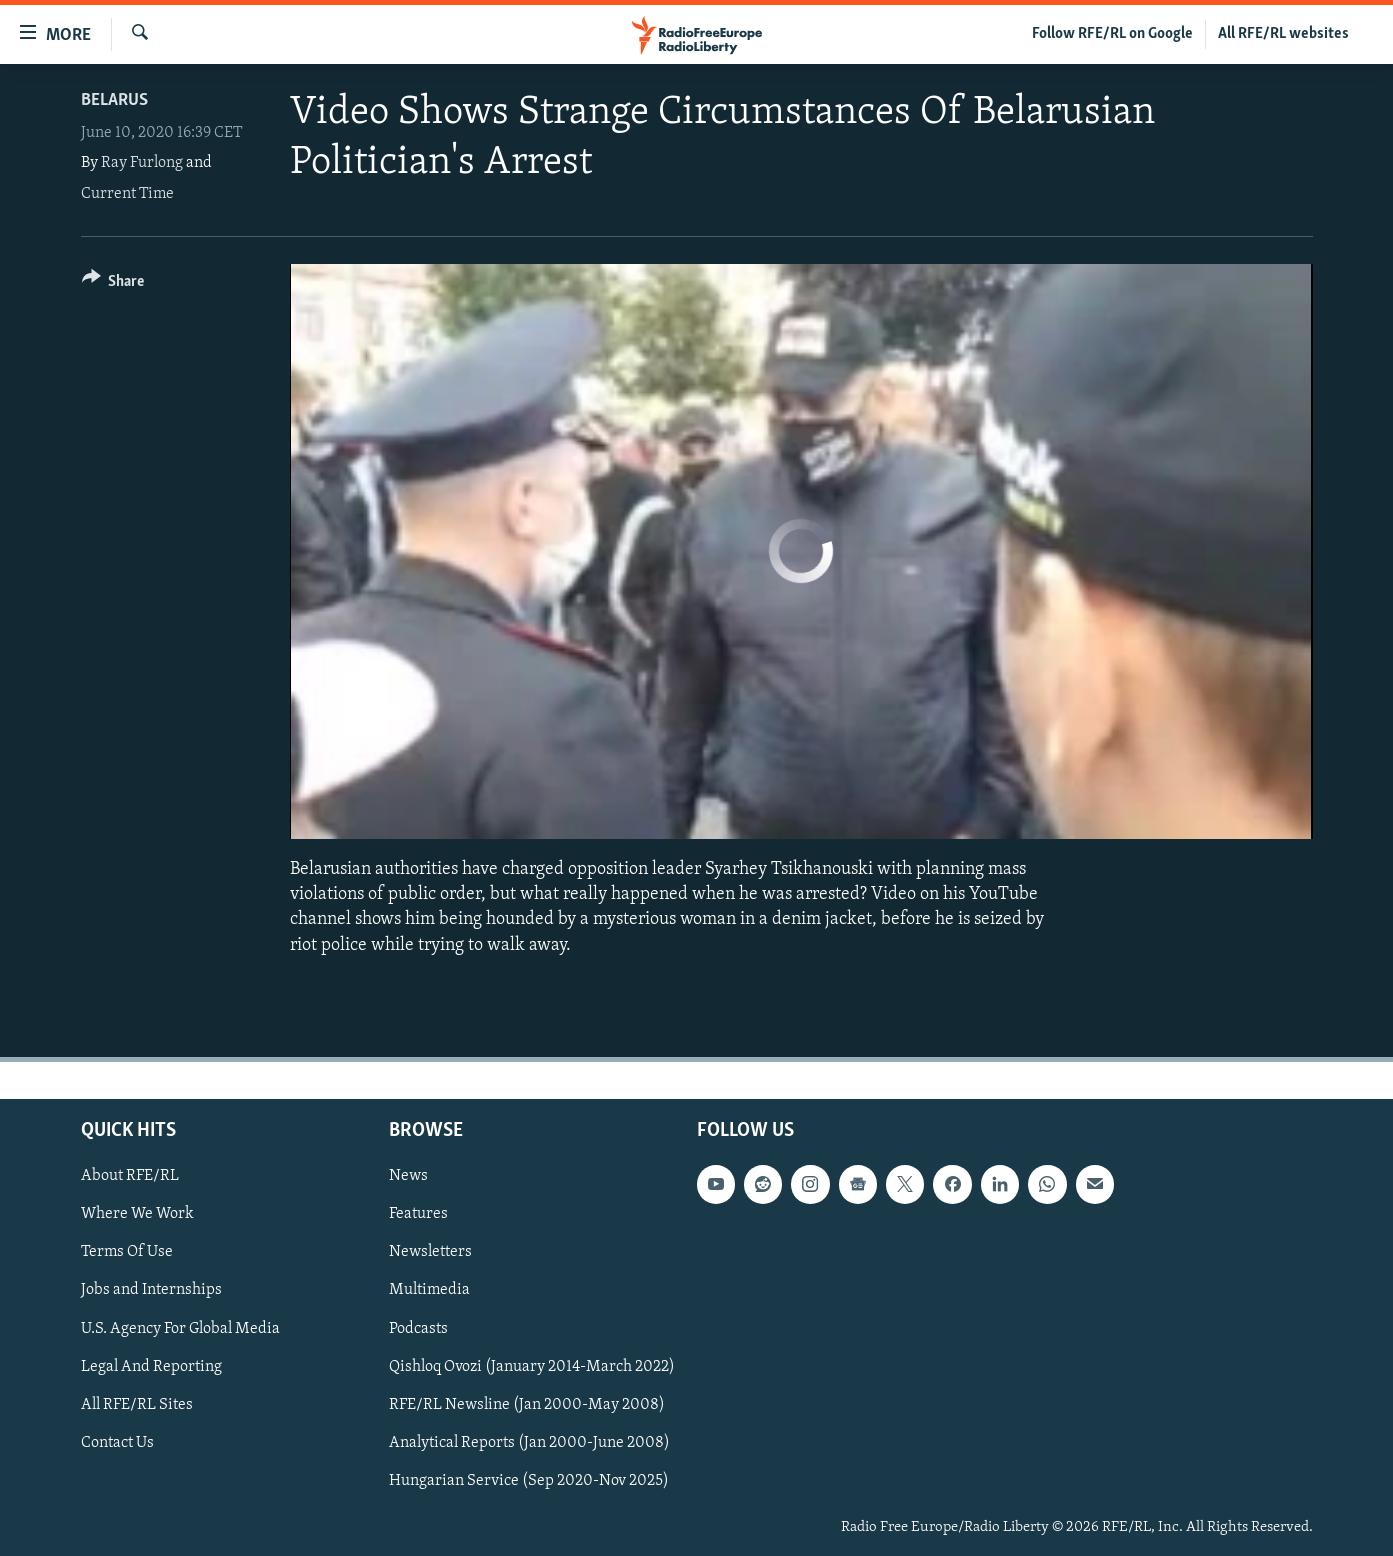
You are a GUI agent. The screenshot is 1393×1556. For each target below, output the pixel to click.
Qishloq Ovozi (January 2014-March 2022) (532, 1366)
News (408, 1176)
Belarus (114, 100)
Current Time (127, 194)
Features (418, 1214)
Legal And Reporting (151, 1366)
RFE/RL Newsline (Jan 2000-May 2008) (527, 1404)
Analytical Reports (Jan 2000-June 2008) (529, 1442)
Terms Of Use (127, 1252)
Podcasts (418, 1328)
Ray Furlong (142, 163)
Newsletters (430, 1252)
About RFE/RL (130, 1176)
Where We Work (137, 1214)
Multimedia (429, 1290)
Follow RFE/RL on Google (1112, 34)
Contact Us (117, 1442)
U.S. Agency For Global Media (180, 1328)
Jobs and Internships (151, 1290)
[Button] (113, 284)
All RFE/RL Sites (137, 1404)
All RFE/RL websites (1283, 34)
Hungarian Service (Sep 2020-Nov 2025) (529, 1481)
